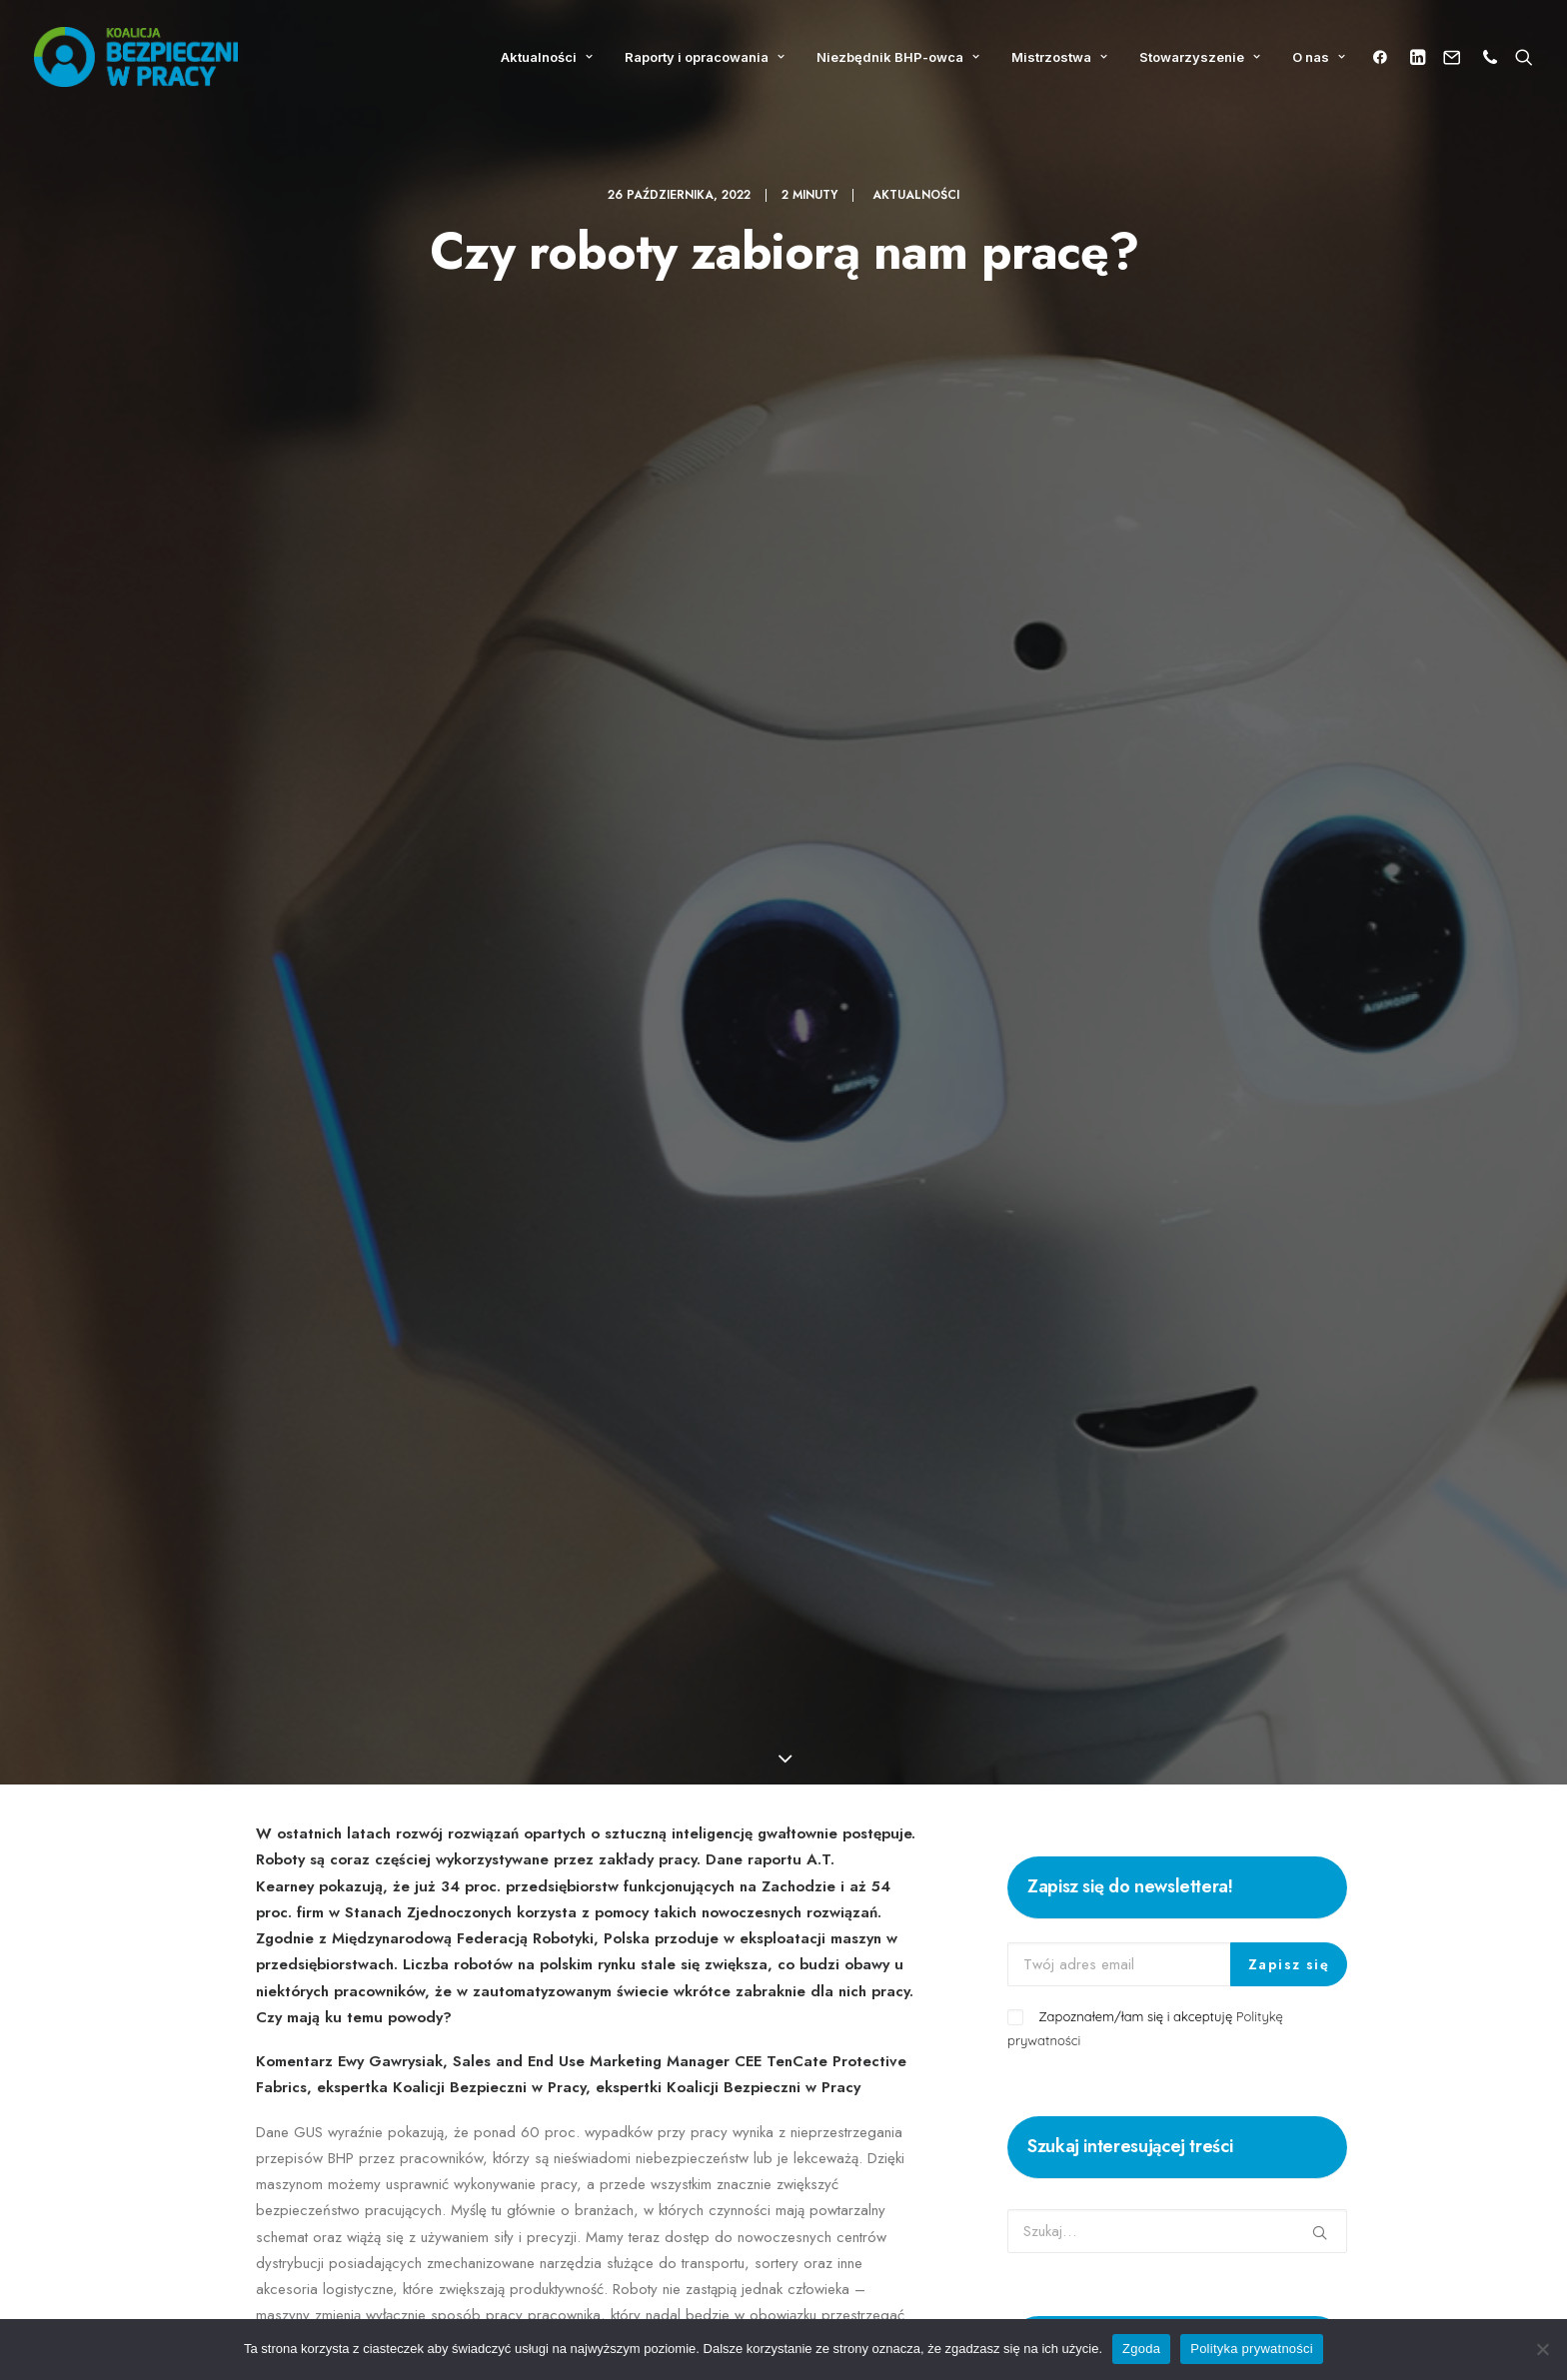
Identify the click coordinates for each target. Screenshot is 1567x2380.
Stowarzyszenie (1199, 57)
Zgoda (1141, 2348)
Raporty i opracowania (704, 57)
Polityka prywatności (1251, 2348)
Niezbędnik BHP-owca (897, 57)
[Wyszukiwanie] (1519, 57)
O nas (1318, 57)
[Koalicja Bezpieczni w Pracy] (136, 57)
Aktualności (547, 57)
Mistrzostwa (1059, 57)
